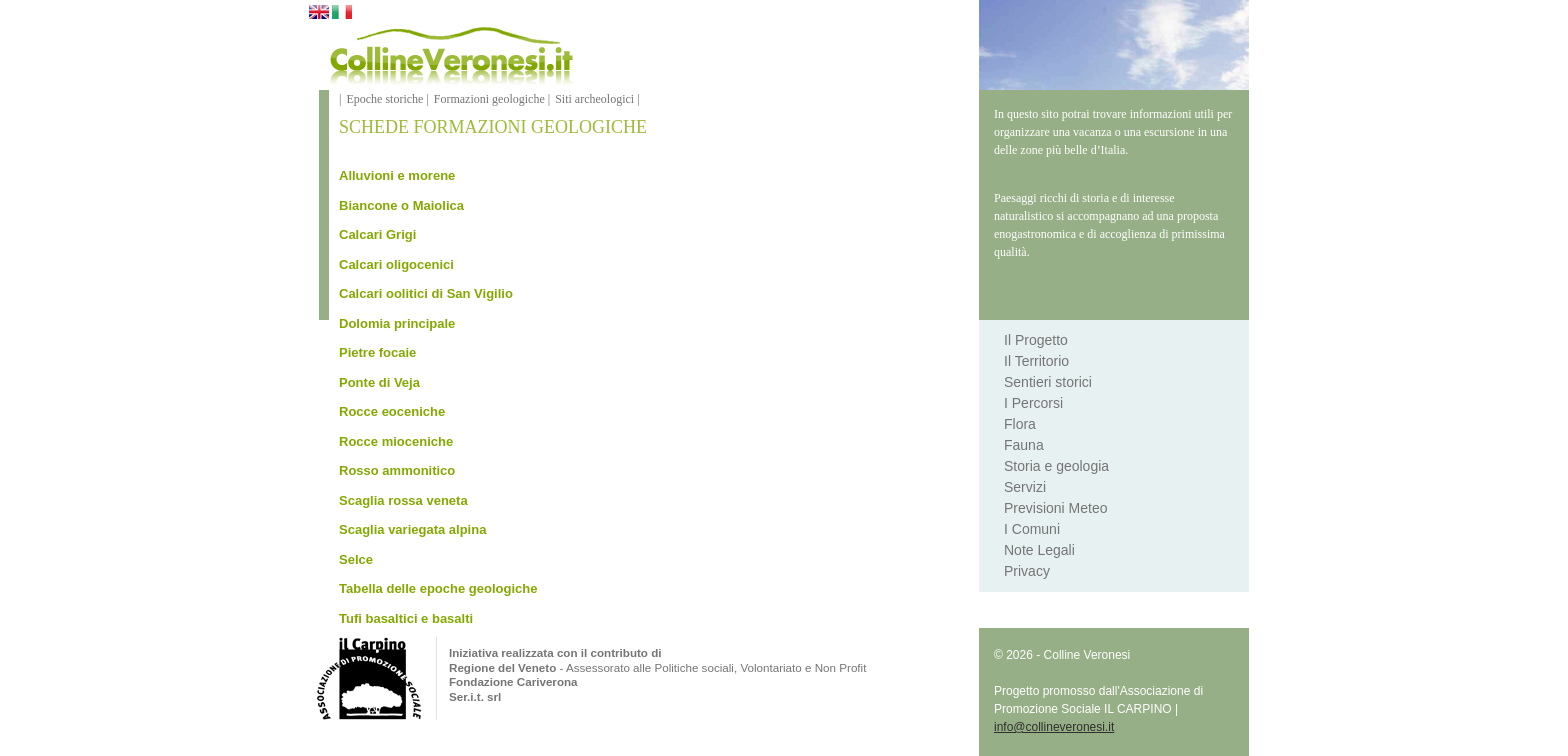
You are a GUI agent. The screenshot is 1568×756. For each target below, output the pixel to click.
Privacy (1027, 571)
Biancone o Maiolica (401, 205)
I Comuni (1032, 529)
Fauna (1024, 445)
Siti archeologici (594, 99)
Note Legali (1039, 550)
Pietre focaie (377, 352)
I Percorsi (1033, 403)
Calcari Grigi (377, 234)
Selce (356, 559)
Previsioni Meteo (1056, 508)
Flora (1020, 424)
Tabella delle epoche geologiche (438, 588)
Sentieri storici (1048, 382)
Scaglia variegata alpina (412, 529)
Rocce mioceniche (396, 441)
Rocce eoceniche (392, 411)
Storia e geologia (1056, 466)
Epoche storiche (384, 99)
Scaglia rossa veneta (403, 500)
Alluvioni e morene (397, 175)
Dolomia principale (397, 323)
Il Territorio (1036, 361)
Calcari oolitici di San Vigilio (426, 293)
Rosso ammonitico (397, 470)
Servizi (1025, 487)
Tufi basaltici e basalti (406, 618)
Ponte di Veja (379, 382)
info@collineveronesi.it (1054, 727)
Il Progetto (1036, 340)
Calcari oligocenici (396, 264)
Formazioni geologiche (489, 99)
